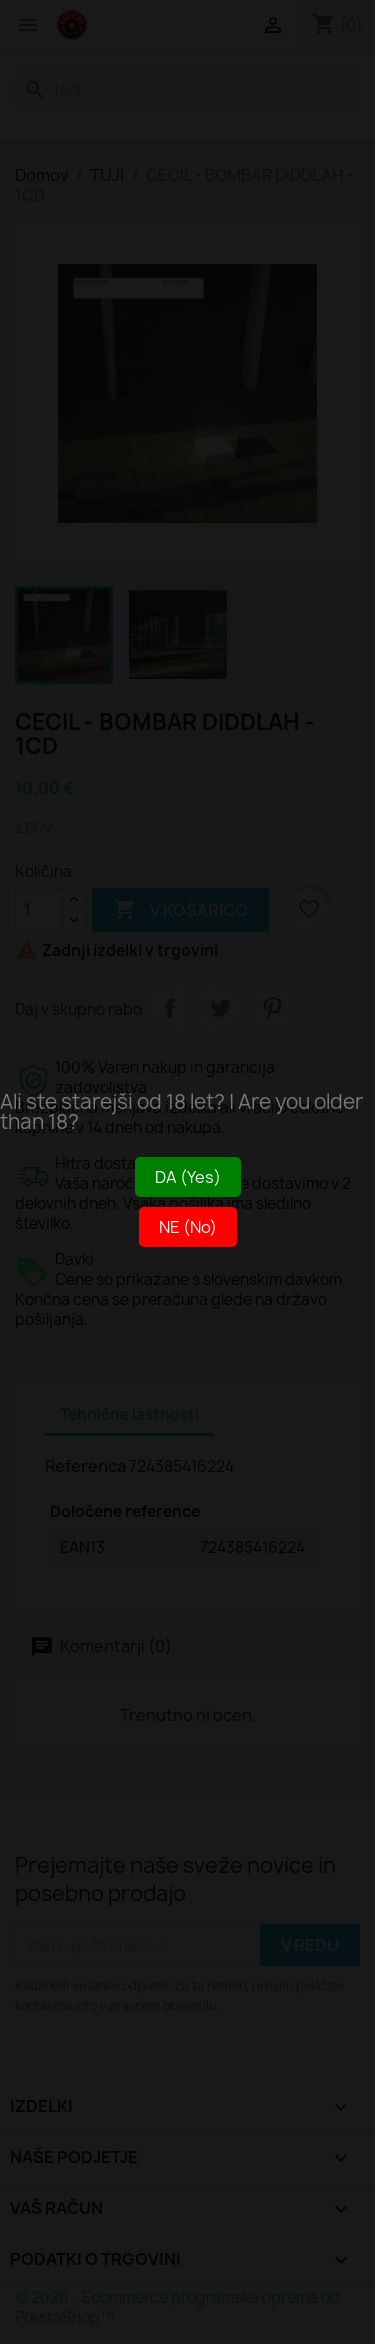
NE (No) (188, 1227)
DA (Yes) (188, 1177)
